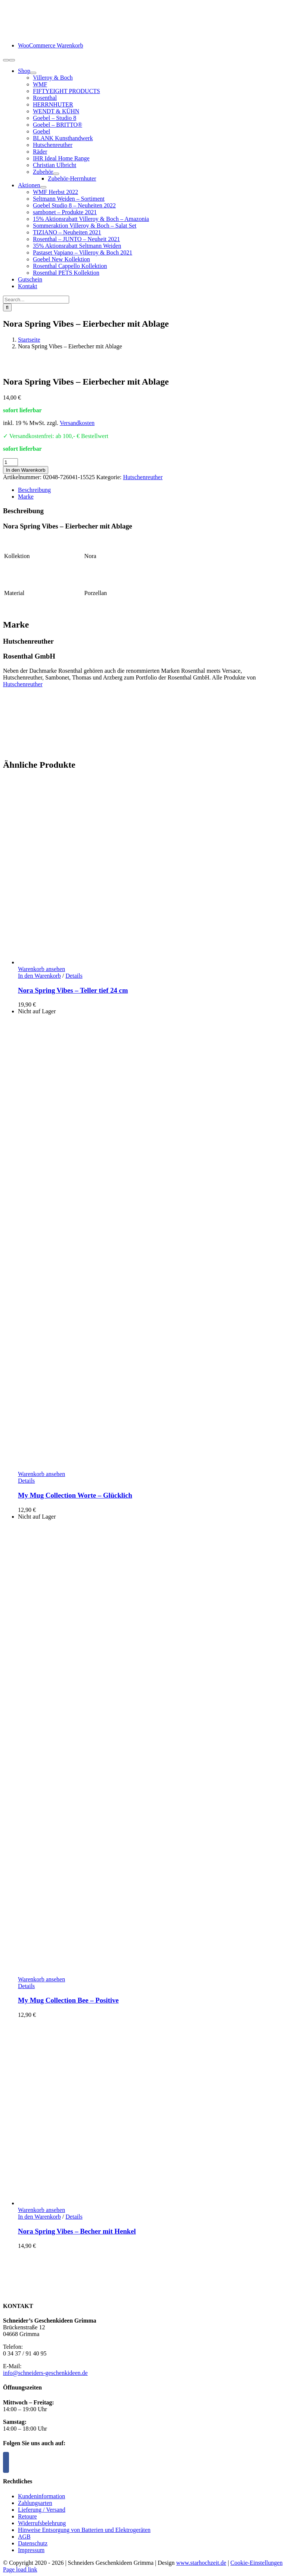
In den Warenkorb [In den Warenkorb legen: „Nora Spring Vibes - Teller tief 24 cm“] (39, 976)
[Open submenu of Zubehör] (56, 174)
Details (73, 976)
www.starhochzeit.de (201, 2563)
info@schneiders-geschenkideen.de (45, 2373)
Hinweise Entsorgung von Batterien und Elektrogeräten (84, 2530)
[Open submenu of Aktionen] (43, 187)
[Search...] (36, 299)
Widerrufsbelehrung (42, 2523)
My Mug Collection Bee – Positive (68, 2000)
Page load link (20, 2569)
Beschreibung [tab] (34, 490)
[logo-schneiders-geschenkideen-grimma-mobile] (49, 33)
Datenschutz (32, 2543)
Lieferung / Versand (41, 2509)
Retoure (27, 2516)
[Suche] (7, 307)
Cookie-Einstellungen (257, 2563)
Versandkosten (77, 423)
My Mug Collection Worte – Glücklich (75, 1495)
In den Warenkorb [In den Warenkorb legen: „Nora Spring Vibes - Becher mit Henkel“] (39, 2216)
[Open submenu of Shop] (33, 73)
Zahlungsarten (35, 2503)
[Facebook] (6, 2462)
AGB (24, 2536)
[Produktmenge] (10, 462)
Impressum (31, 2550)
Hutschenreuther (143, 477)
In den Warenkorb (25, 470)
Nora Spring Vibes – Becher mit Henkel (77, 2231)
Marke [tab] (26, 496)
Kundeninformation (41, 2496)
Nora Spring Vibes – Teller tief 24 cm (73, 990)
